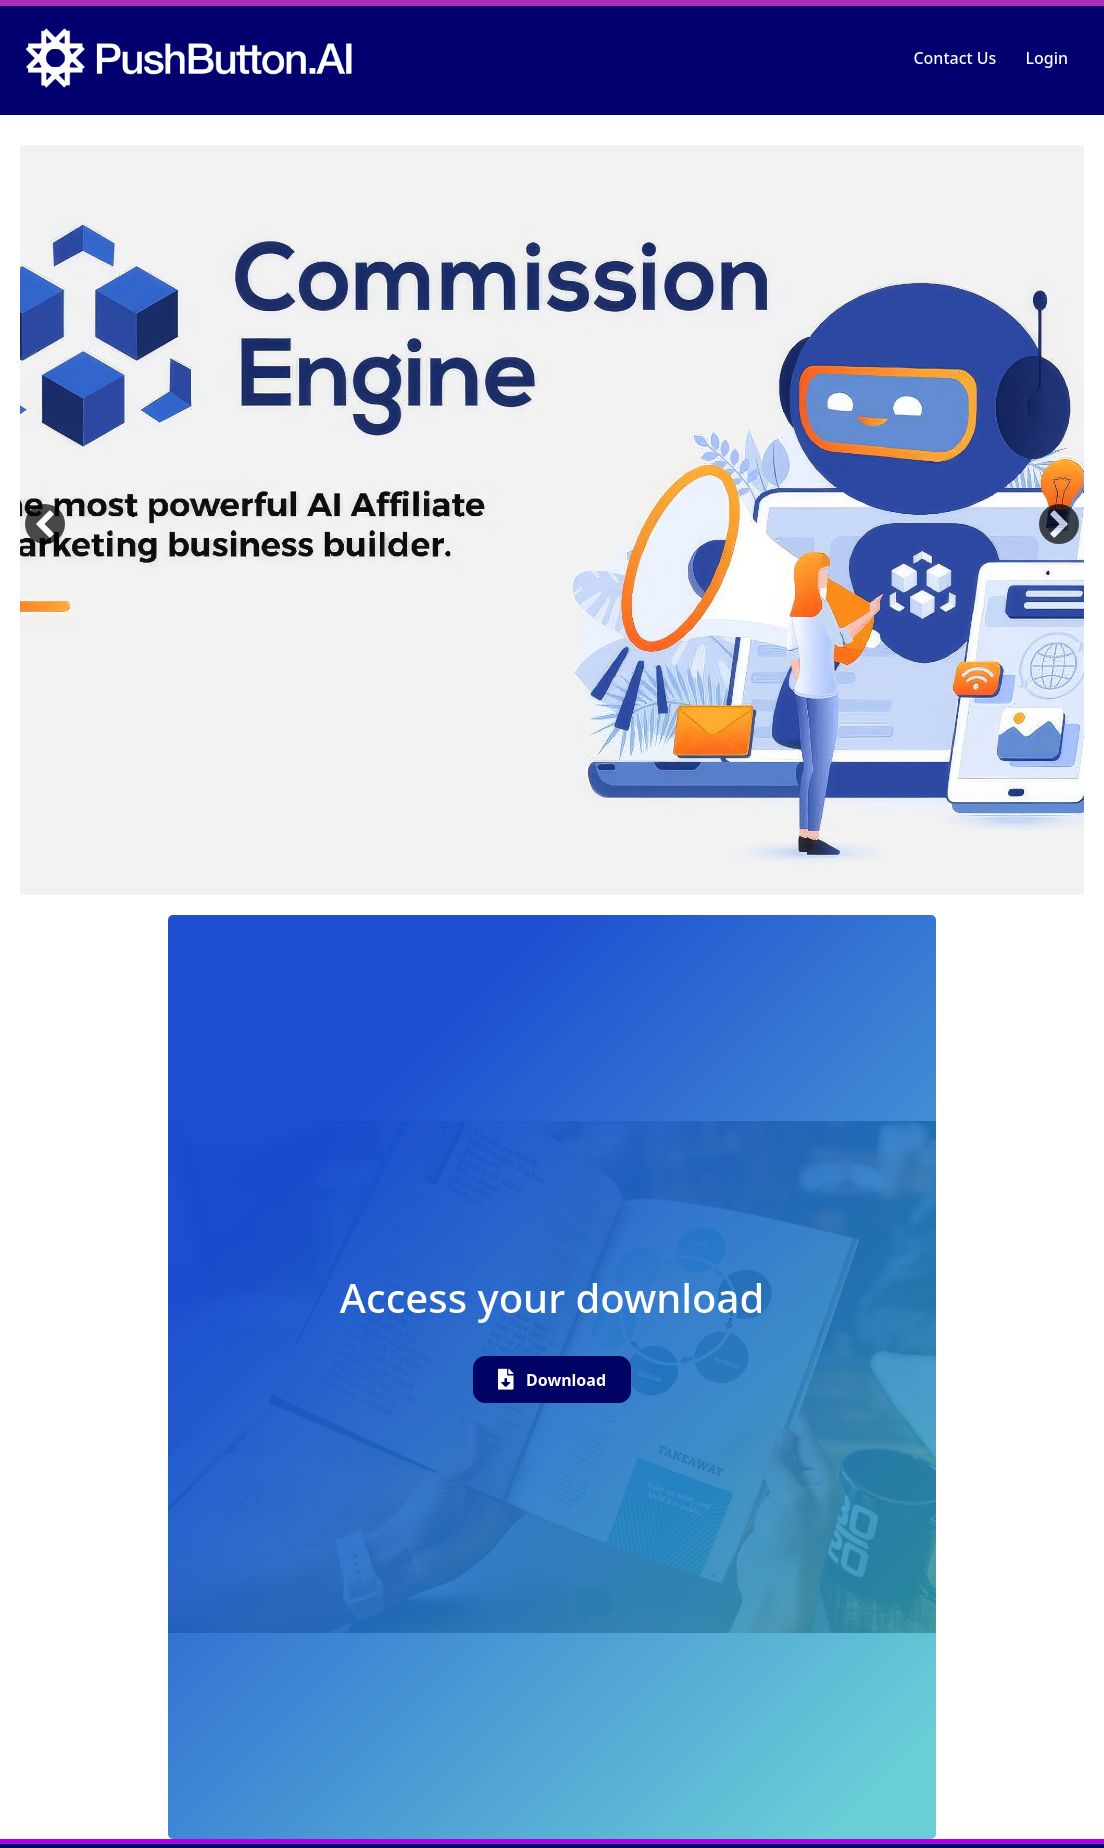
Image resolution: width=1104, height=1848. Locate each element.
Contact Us (954, 58)
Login (1046, 58)
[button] (45, 524)
